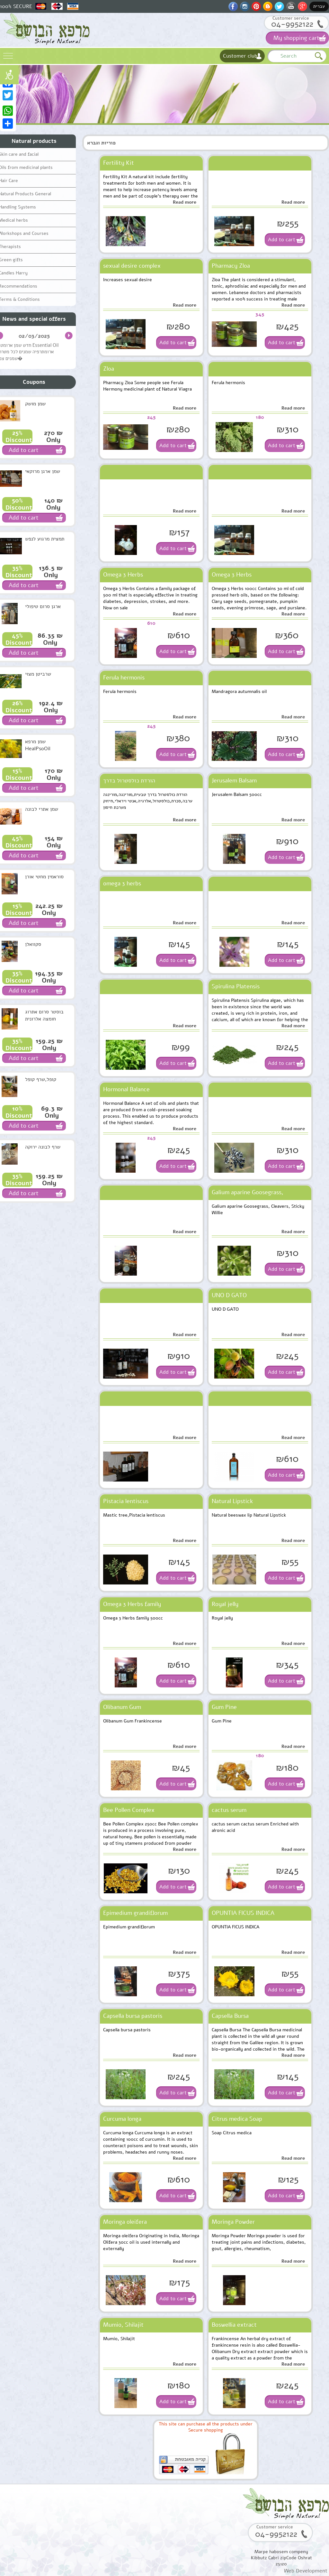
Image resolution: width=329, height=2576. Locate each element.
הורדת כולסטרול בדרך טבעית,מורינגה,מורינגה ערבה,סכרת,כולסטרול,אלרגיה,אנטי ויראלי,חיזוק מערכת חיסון (144, 782)
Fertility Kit (118, 163)
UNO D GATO (229, 1295)
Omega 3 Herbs (123, 574)
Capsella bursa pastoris (132, 2016)
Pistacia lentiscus (125, 1501)
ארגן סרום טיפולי (43, 606)
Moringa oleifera (125, 2222)
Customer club (240, 56)
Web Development (305, 2570)
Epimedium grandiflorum (135, 1913)
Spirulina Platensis (236, 986)
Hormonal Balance (126, 1089)
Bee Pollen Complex (129, 1810)
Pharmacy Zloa (231, 266)
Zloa (108, 369)
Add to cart (281, 239)
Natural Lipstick (232, 1501)
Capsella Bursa (230, 2016)
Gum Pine (224, 1707)
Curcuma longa (122, 2119)
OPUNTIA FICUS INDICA (243, 1913)
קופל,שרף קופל (40, 1079)
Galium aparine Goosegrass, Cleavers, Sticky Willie (247, 1194)
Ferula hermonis (124, 677)
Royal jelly (225, 1604)
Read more (184, 202)
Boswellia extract (234, 2325)
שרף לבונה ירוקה (42, 1146)
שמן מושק (35, 403)
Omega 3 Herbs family (132, 1604)
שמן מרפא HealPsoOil (37, 745)
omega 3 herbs (122, 883)
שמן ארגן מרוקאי (42, 471)
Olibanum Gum (122, 1707)
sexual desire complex (132, 266)
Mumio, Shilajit (123, 2325)
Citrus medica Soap (237, 2119)
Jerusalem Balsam (234, 780)
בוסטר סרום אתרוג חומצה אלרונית (44, 1015)
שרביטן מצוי (38, 674)
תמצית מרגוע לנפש (44, 538)
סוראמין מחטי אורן (44, 876)
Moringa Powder (233, 2222)
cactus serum (229, 1810)
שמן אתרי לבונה (41, 809)
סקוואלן (33, 944)
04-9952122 (292, 24)
